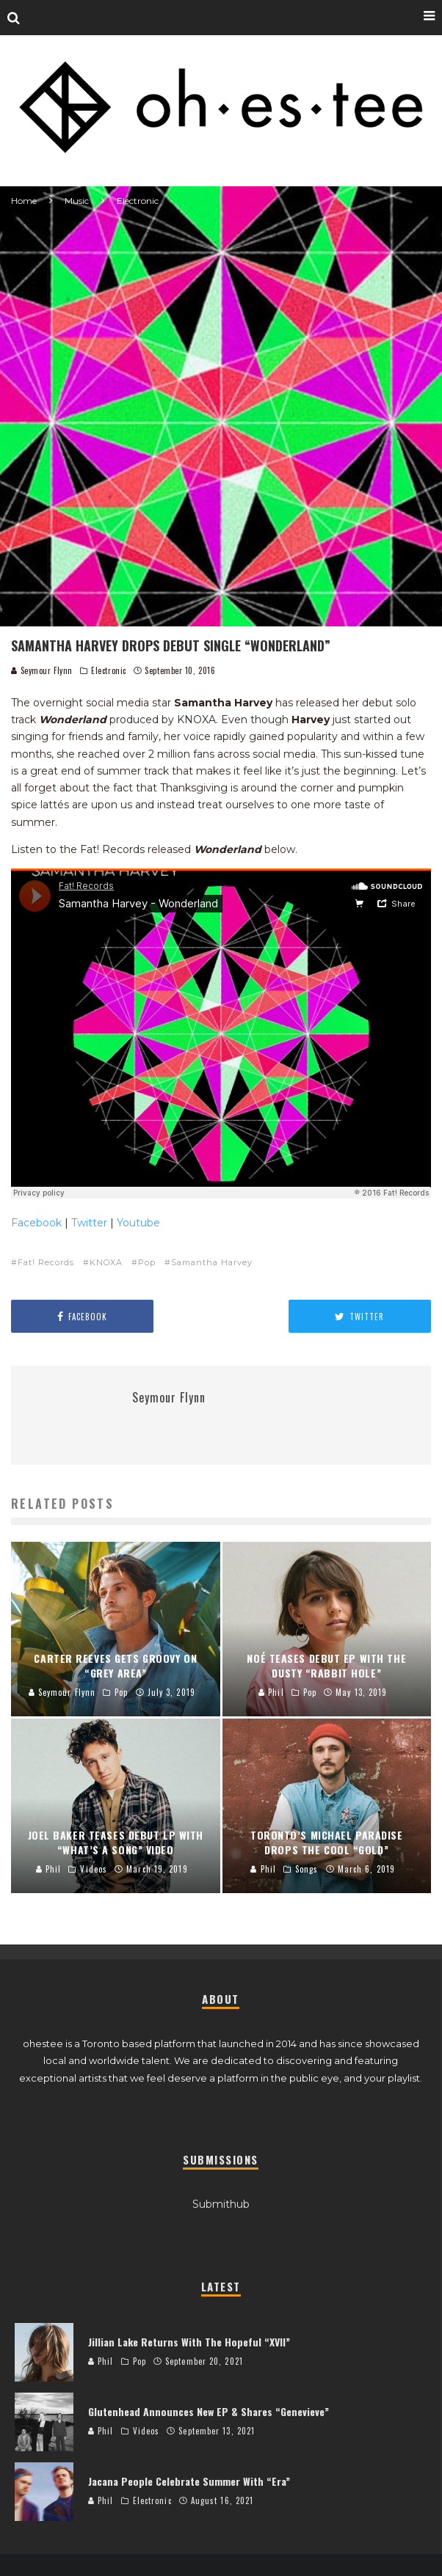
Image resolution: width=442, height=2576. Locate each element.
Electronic (108, 670)
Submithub (221, 2204)
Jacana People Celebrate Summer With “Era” (189, 2481)
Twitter (89, 1222)
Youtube (138, 1222)
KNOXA (106, 1262)
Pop (147, 1262)
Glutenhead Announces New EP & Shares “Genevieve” (208, 2411)
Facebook (36, 1222)
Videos (146, 2431)
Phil (101, 2361)
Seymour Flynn (42, 670)
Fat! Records (46, 1262)
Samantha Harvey (212, 1262)
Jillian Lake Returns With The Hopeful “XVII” (189, 2341)
